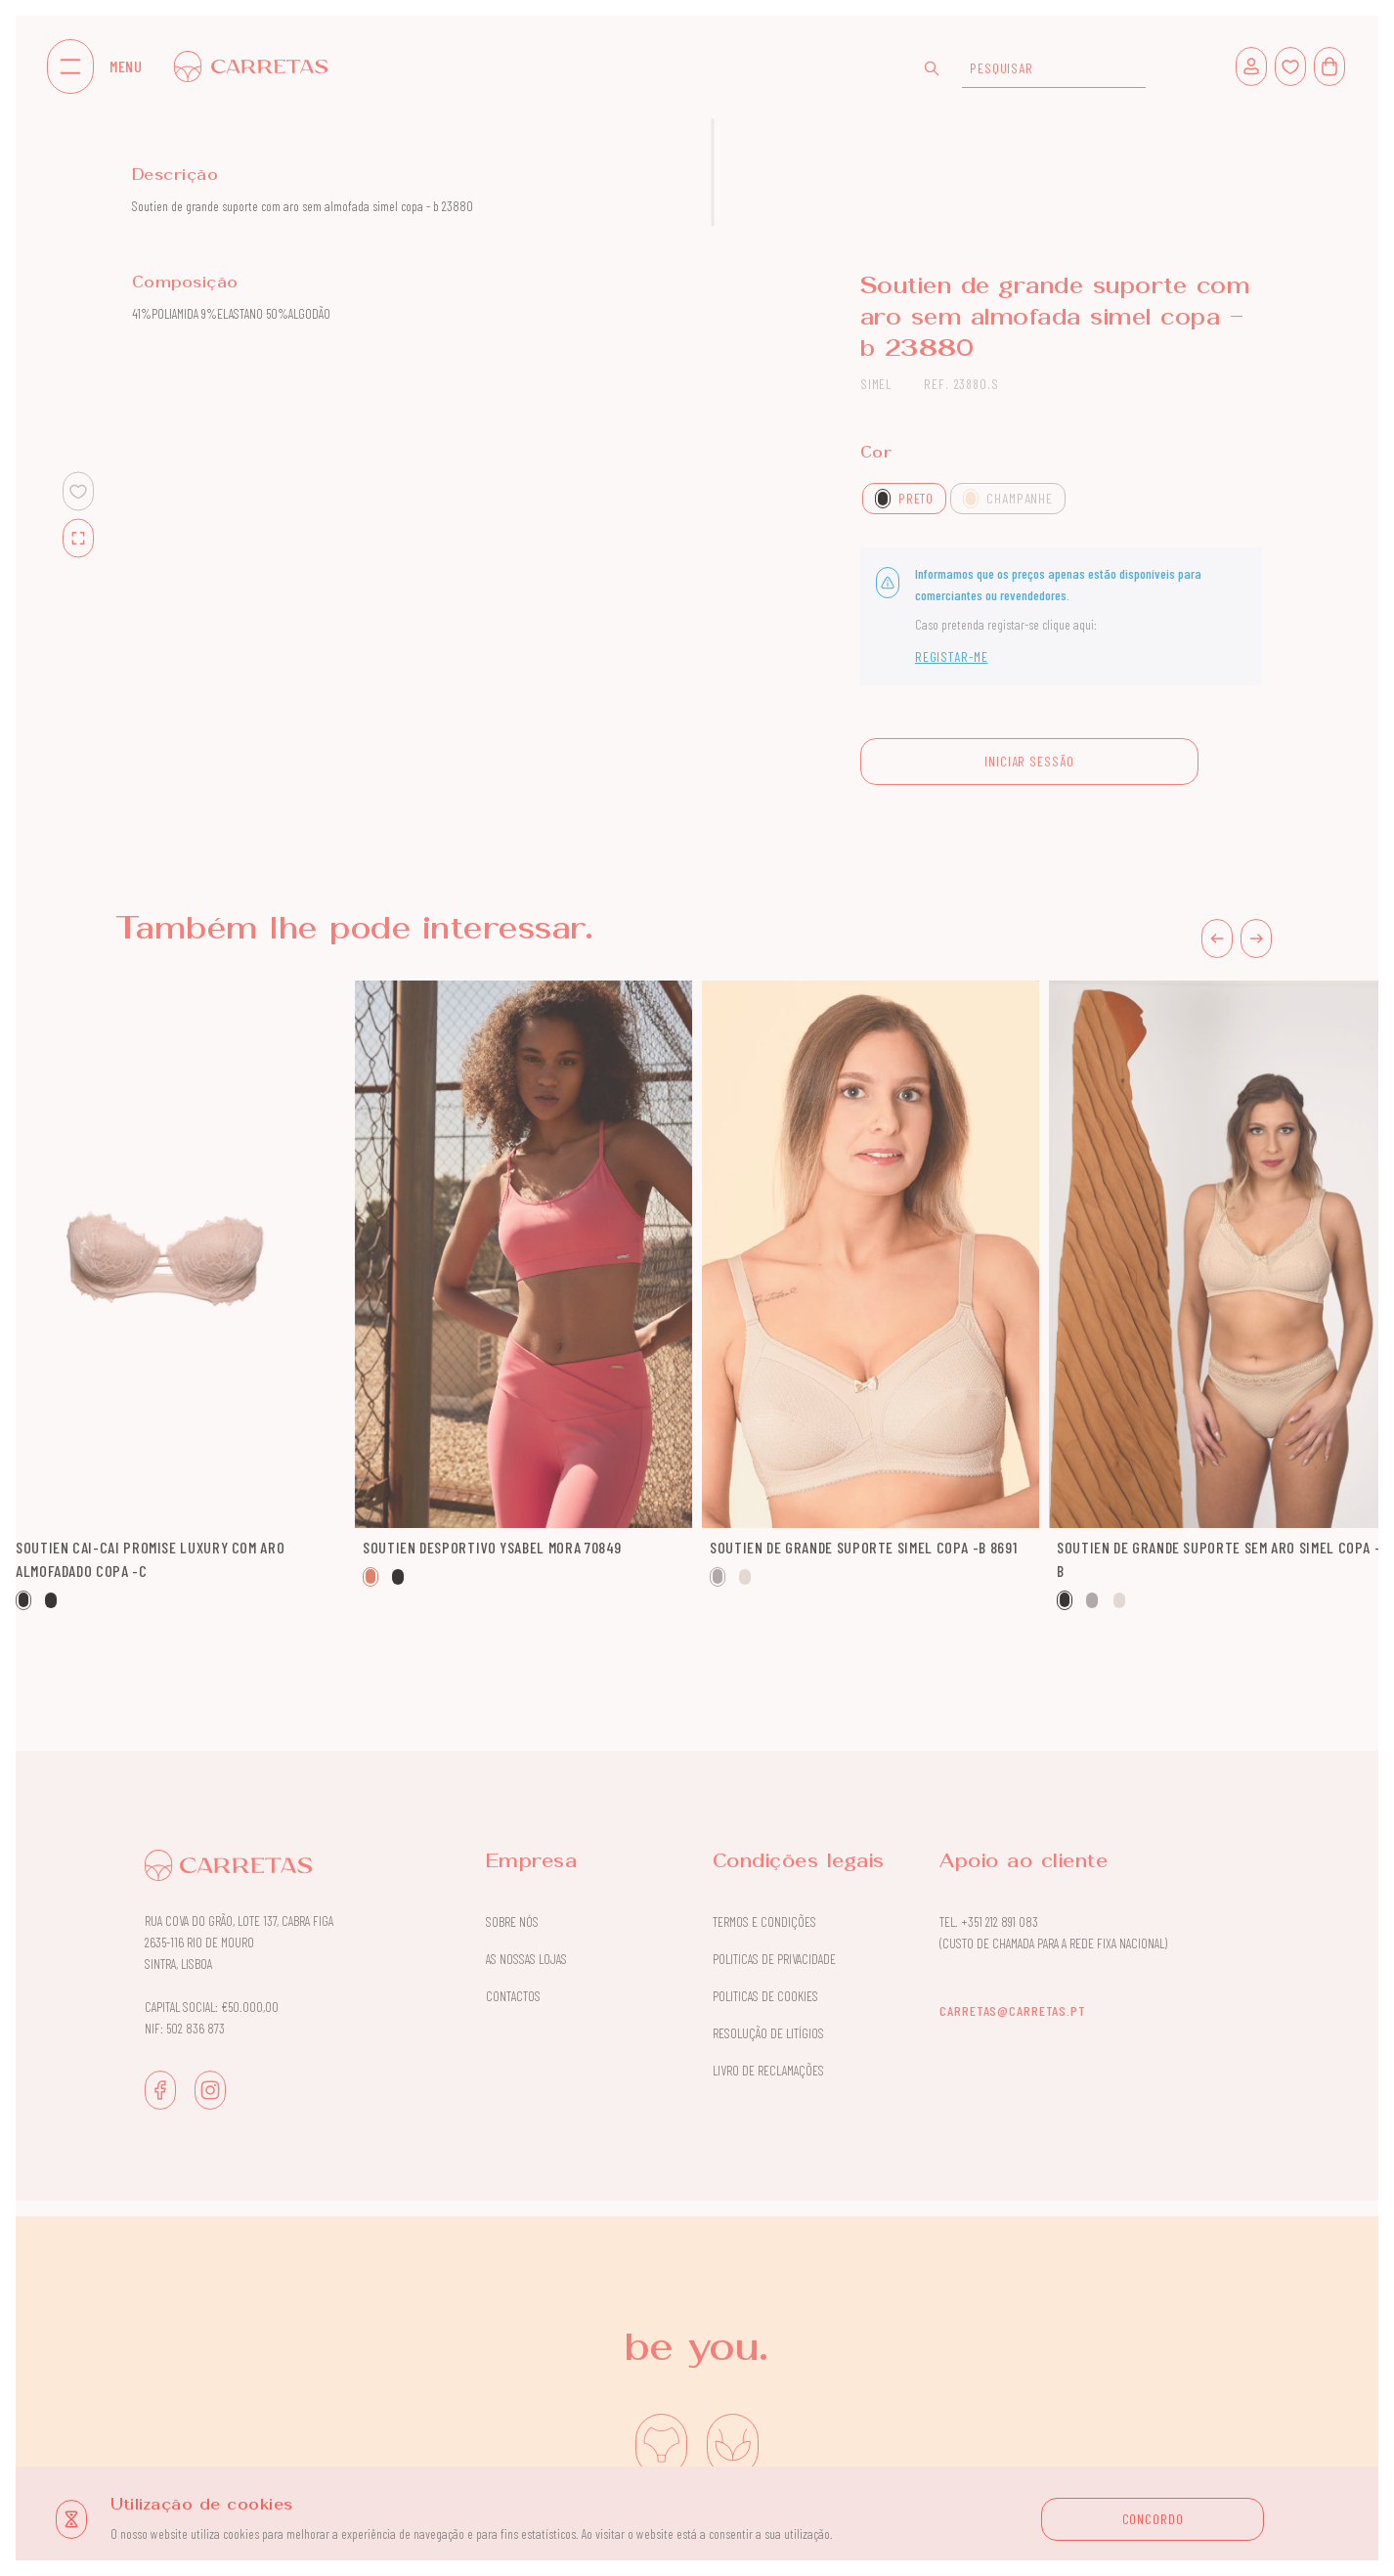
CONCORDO (1153, 2519)
